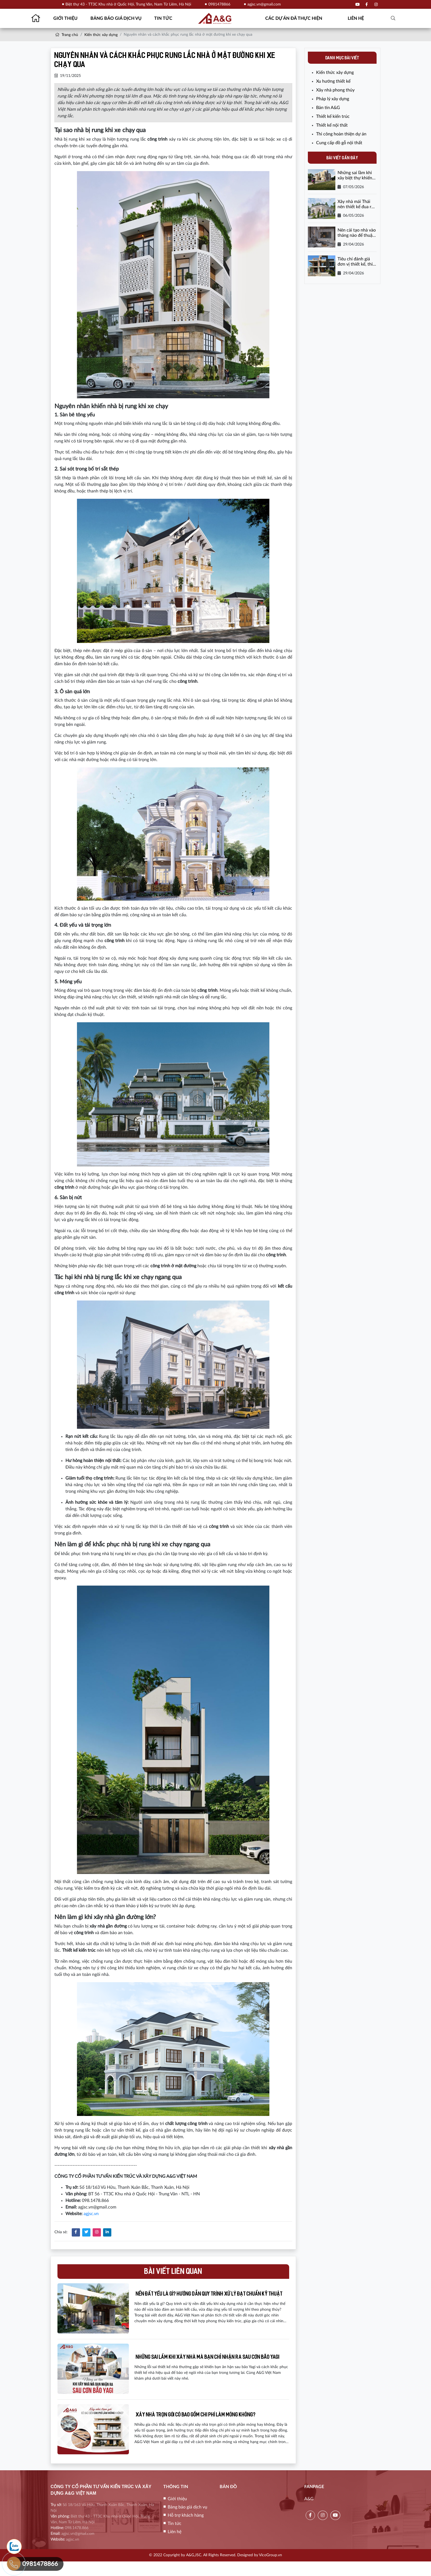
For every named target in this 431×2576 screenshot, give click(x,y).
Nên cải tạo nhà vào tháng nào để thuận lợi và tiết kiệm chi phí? (357, 233)
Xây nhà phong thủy (335, 90)
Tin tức (163, 18)
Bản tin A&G (328, 107)
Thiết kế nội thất (332, 125)
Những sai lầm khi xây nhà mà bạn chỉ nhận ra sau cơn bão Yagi (214, 2365)
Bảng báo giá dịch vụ (116, 18)
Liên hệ (356, 18)
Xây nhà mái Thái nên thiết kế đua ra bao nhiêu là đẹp (356, 204)
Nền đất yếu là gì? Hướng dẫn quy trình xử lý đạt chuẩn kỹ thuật (213, 2296)
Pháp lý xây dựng (332, 99)
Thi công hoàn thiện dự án (341, 134)
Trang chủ (66, 35)
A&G (309, 2513)
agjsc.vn (91, 2214)
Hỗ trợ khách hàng (186, 2530)
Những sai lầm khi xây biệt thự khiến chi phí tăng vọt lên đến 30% (356, 176)
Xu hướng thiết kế (333, 81)
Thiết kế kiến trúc (333, 116)
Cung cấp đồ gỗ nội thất (339, 143)
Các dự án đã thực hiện (293, 18)
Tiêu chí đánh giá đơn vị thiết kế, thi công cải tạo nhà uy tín (356, 262)
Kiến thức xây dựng (101, 35)
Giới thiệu (65, 18)
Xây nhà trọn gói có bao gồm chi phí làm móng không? (207, 2427)
